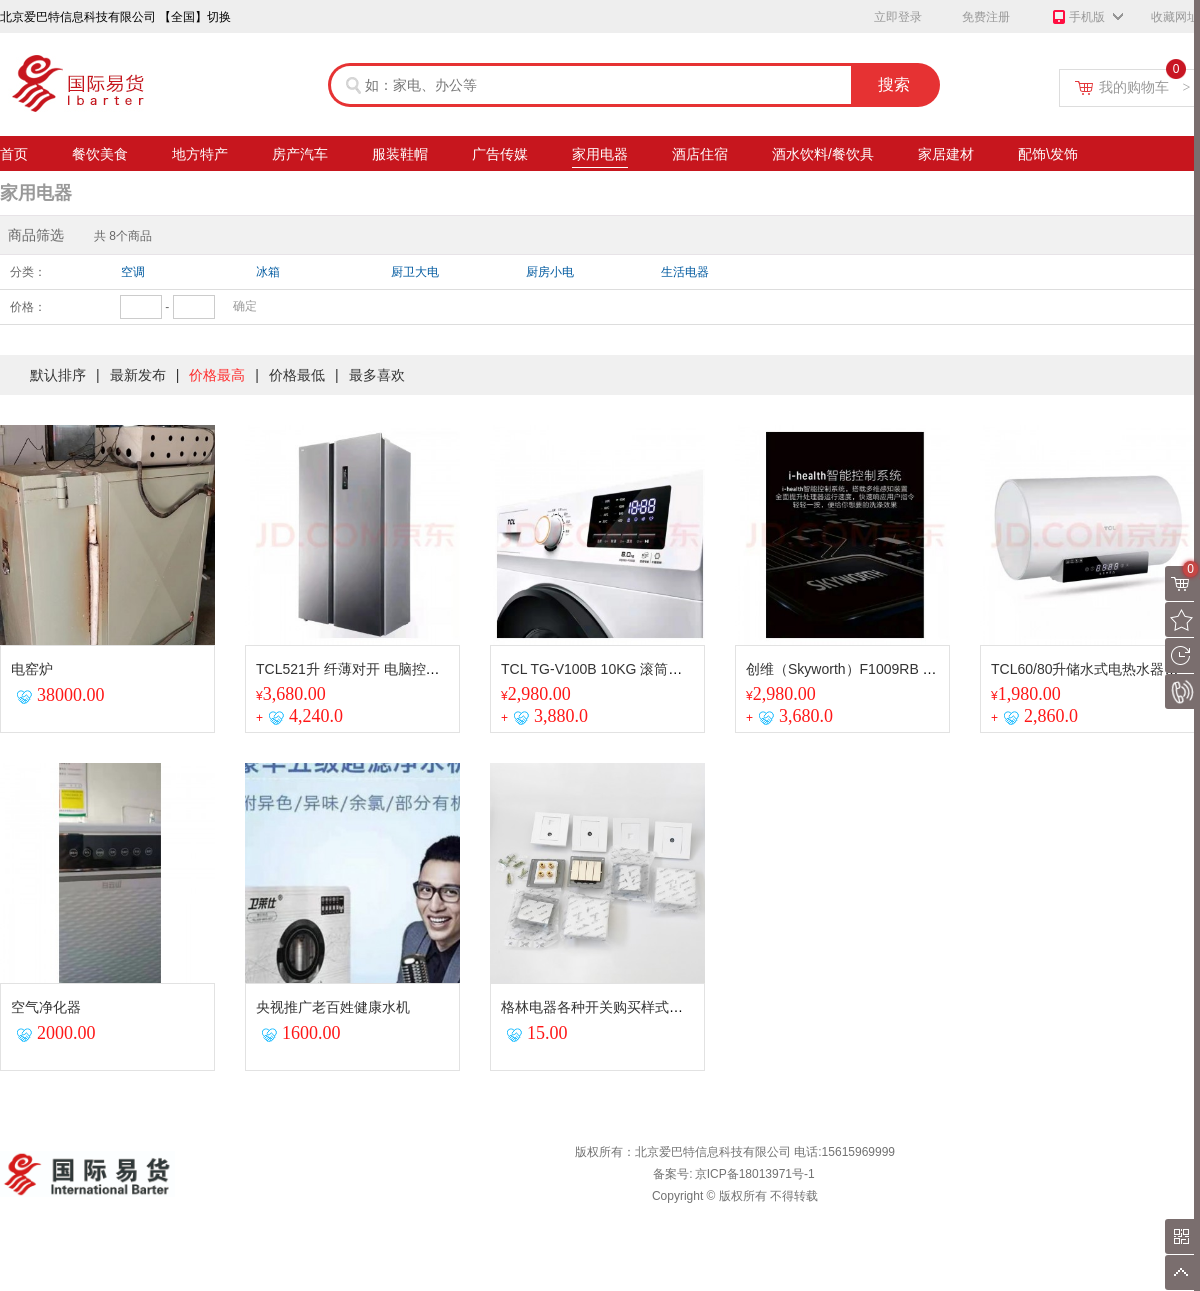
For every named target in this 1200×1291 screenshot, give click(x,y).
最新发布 (138, 375)
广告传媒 (500, 157)
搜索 (894, 84)
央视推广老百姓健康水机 (333, 1007)
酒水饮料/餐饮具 (823, 157)
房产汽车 (300, 157)
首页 (14, 157)
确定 (245, 306)
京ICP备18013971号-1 (755, 1174)
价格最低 (297, 375)
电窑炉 (32, 669)
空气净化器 (46, 1007)
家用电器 (600, 157)
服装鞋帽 (400, 157)
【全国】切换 (195, 17)
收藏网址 (1175, 17)
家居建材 (946, 157)
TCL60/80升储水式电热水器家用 (1091, 669)
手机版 (1077, 18)
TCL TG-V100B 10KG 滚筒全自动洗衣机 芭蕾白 (649, 669)
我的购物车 (1145, 87)
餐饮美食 (100, 157)
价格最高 (217, 375)
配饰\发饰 (1048, 157)
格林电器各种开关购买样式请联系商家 (620, 1007)
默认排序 (58, 375)
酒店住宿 (700, 157)
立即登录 (898, 17)
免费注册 (986, 17)
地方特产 (200, 157)
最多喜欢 (377, 375)
